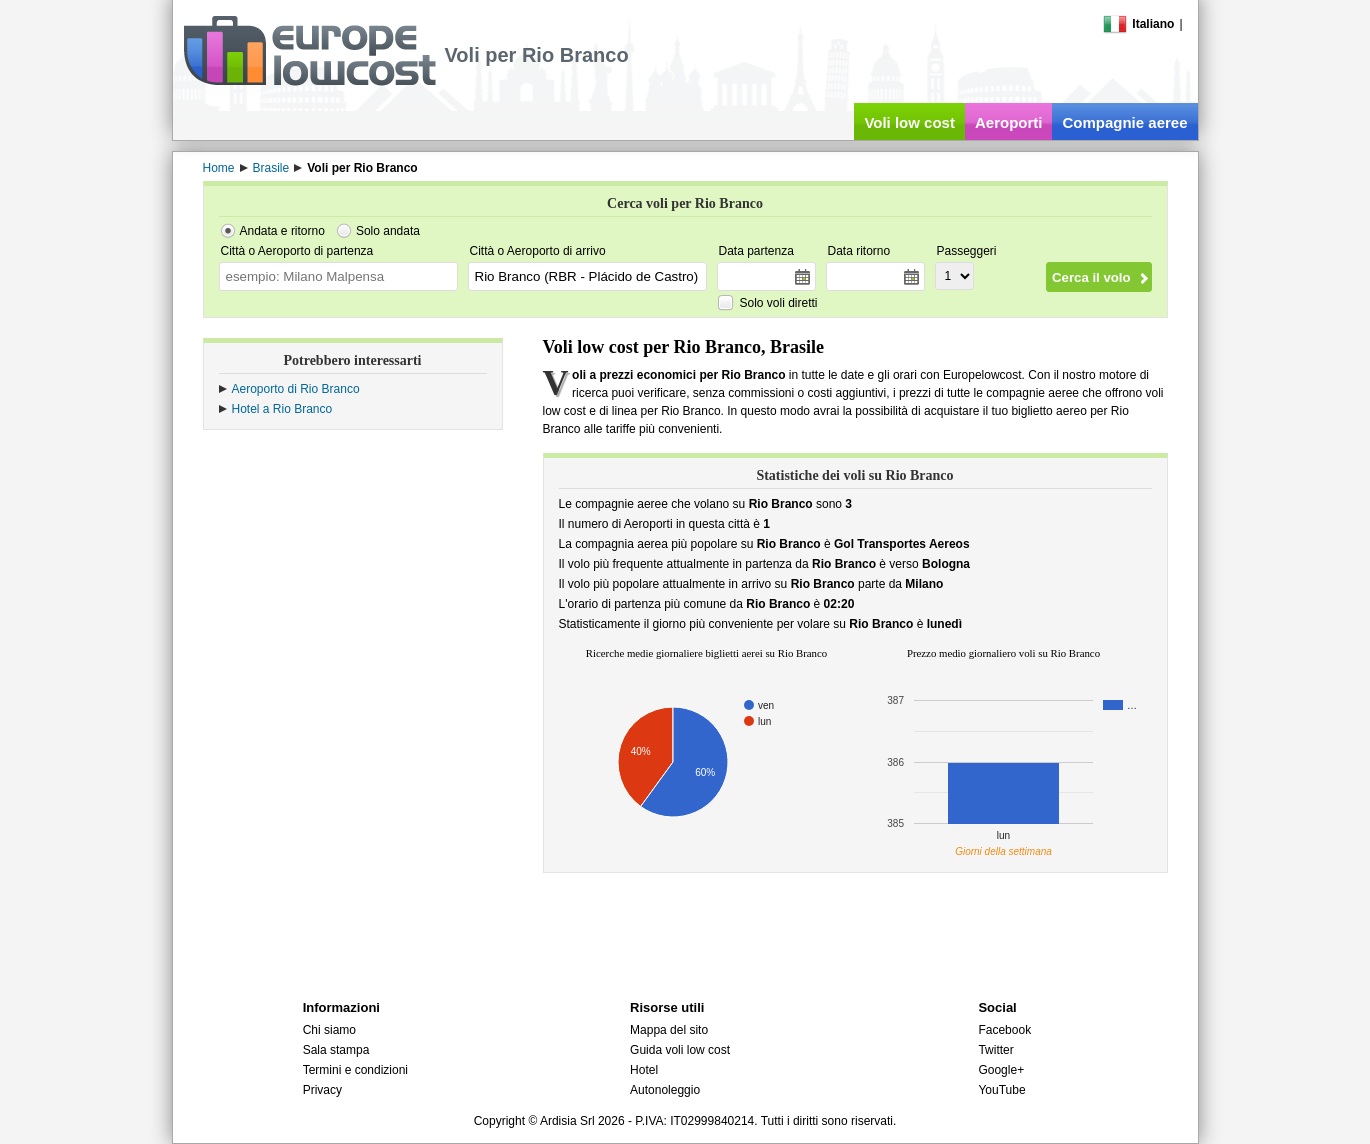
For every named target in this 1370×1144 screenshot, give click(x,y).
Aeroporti (1009, 122)
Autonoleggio (665, 1090)
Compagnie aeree (1124, 122)
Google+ (1001, 1070)
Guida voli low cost (680, 1050)
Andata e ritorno (282, 231)
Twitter (995, 1050)
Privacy (322, 1090)
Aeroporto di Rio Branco (296, 389)
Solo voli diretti (779, 303)
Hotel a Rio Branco (282, 409)
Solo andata (388, 231)
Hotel (644, 1070)
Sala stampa (336, 1050)
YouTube (1001, 1090)
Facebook (1004, 1030)
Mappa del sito (669, 1030)
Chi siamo (329, 1030)
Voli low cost (909, 122)
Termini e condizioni (355, 1070)
